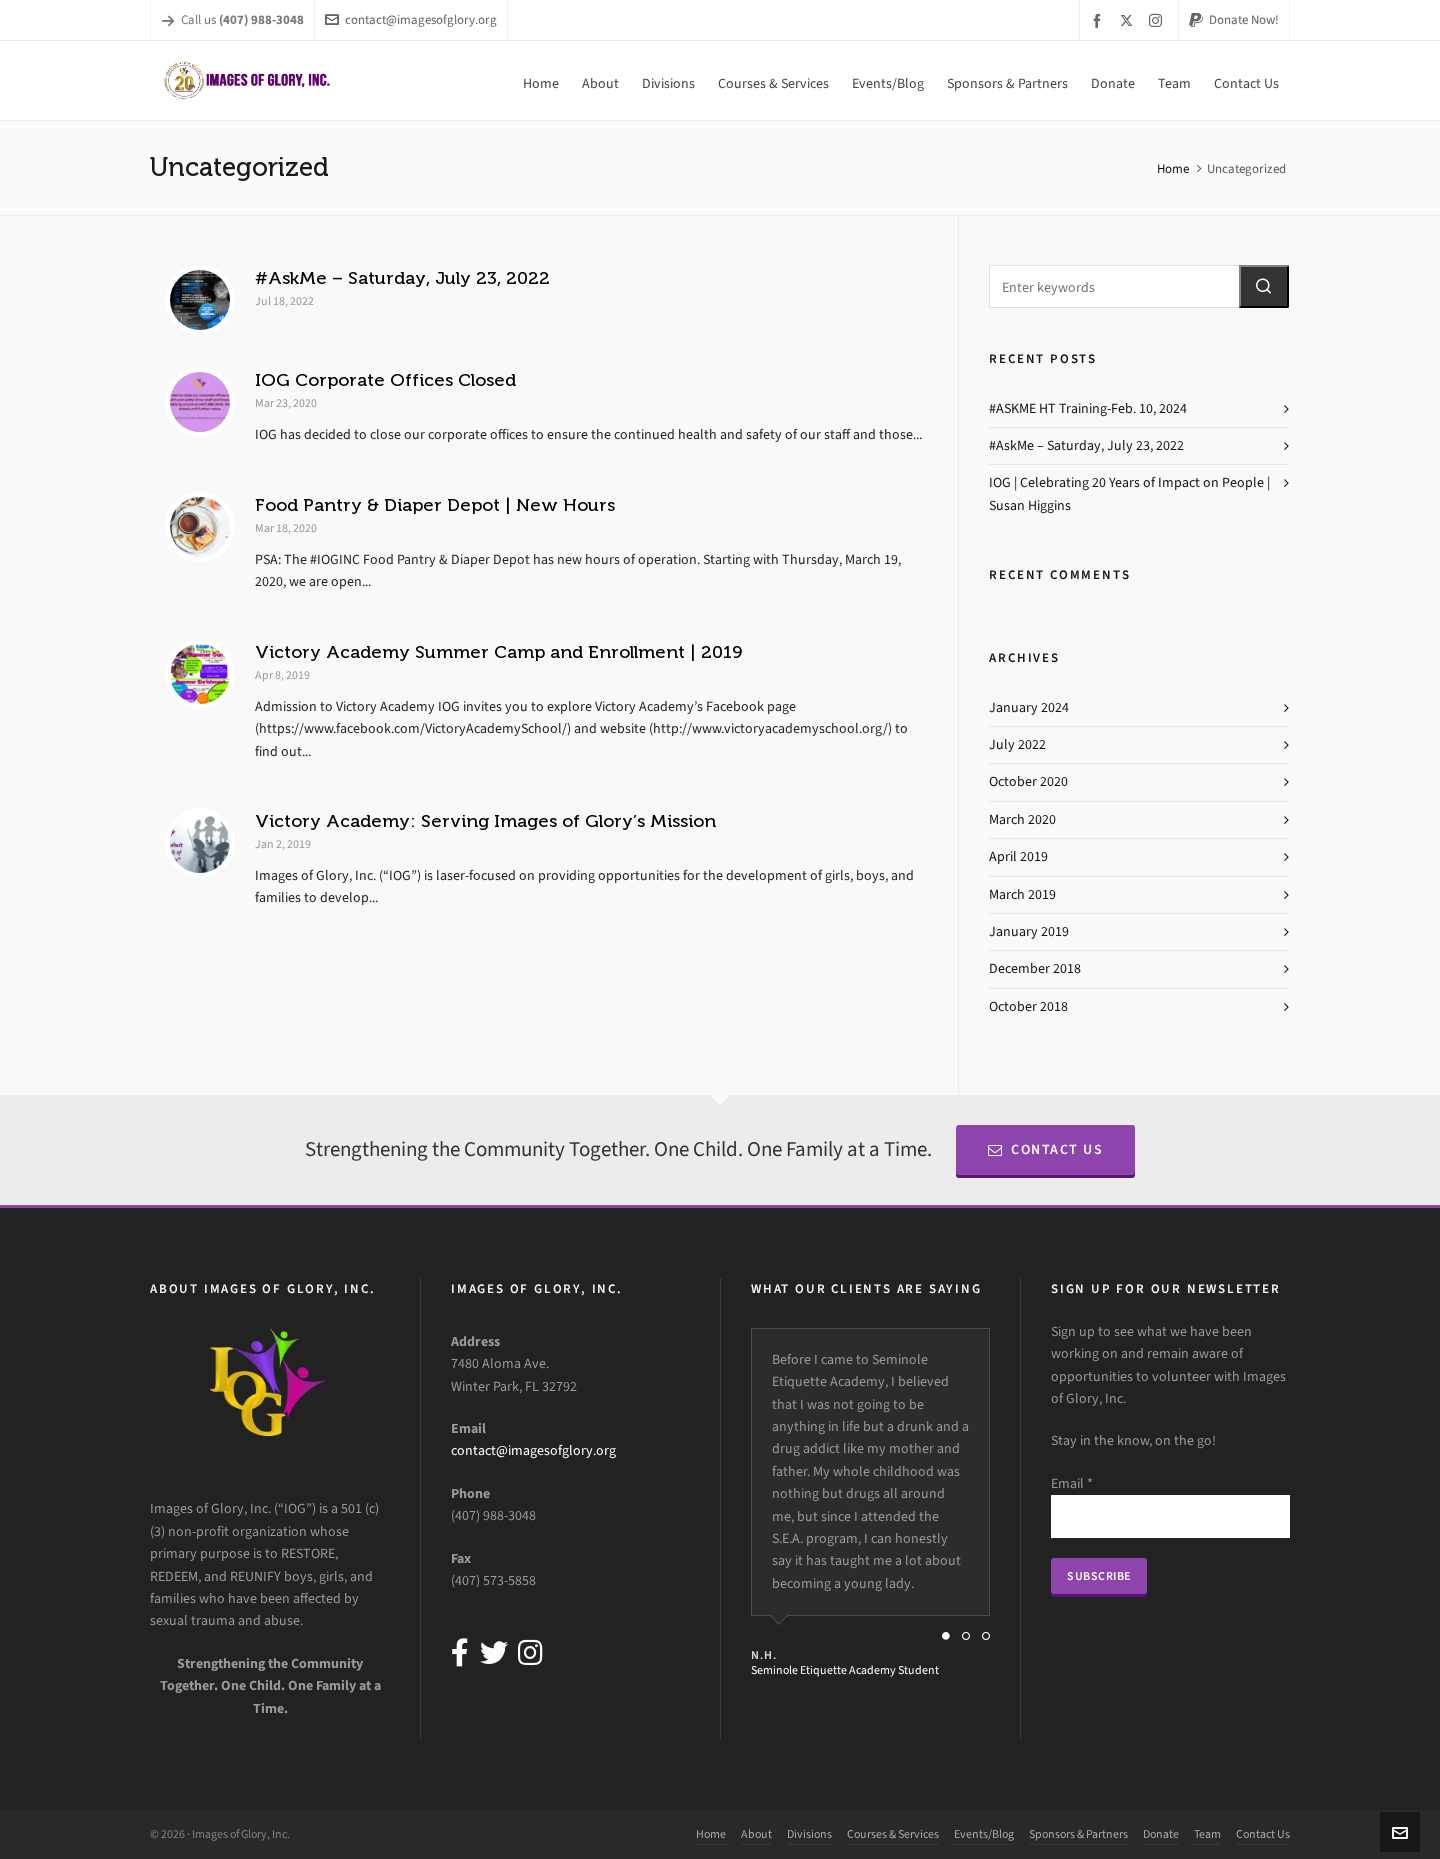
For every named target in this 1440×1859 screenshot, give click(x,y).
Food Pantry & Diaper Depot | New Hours (435, 505)
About (756, 1834)
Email (1072, 1483)
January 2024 (1029, 707)
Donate (1161, 1834)
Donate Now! (1234, 19)
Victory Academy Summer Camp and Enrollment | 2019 (498, 652)
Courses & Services (893, 1834)
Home (1173, 168)
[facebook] (1100, 20)
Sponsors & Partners (1078, 1834)
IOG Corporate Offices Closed (385, 380)
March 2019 (1022, 894)
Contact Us (1046, 1149)
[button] (1264, 286)
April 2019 (1018, 856)
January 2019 (1029, 931)
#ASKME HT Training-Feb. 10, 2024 (1088, 408)
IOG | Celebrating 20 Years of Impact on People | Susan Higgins (1129, 493)
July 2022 (1017, 744)
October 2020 (1028, 781)
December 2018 (1035, 968)
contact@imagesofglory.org (411, 19)
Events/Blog (984, 1834)
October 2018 (1028, 1006)
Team (1207, 1834)
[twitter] (1129, 20)
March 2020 (1022, 819)
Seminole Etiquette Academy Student (845, 1670)
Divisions (809, 1834)
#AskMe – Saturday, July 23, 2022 (402, 278)
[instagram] (1158, 20)
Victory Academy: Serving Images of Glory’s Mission (485, 821)
